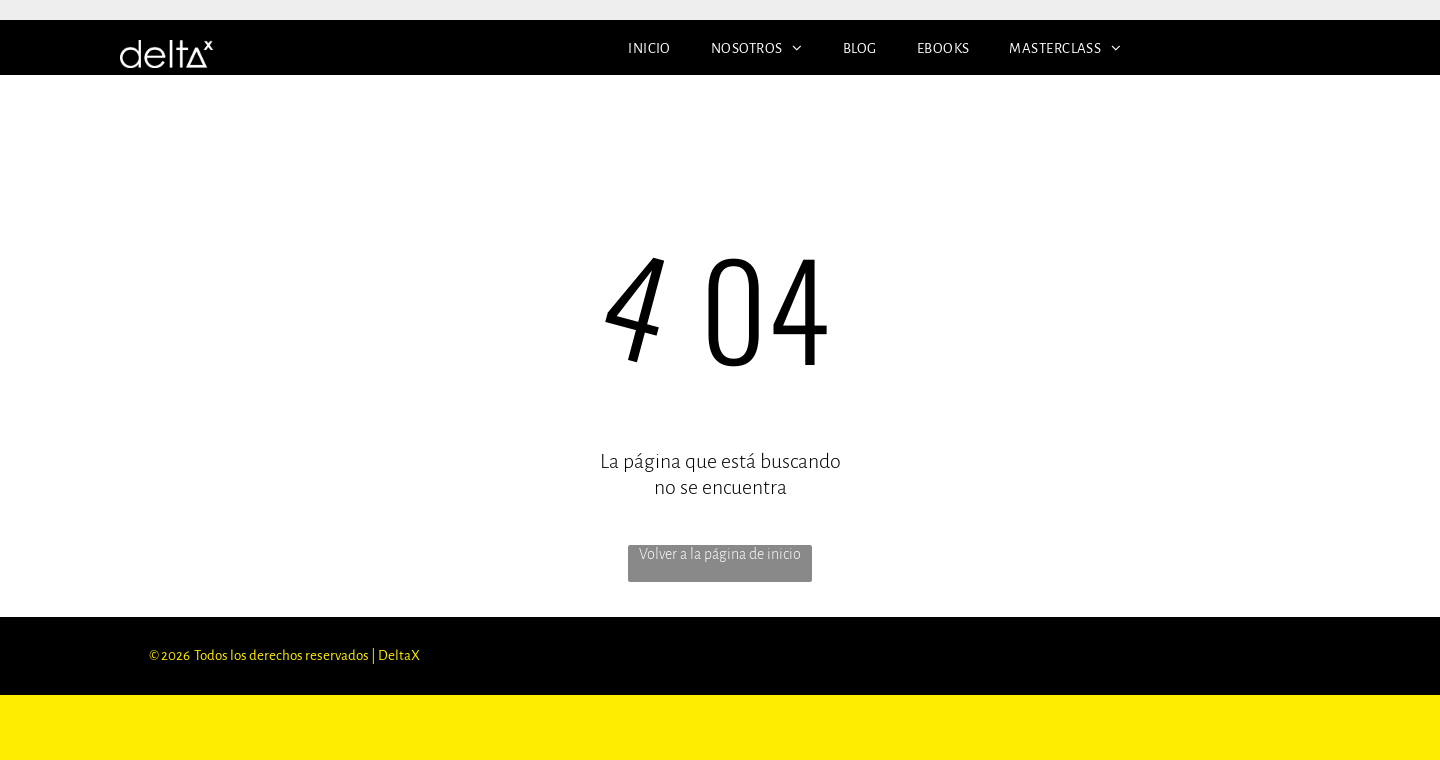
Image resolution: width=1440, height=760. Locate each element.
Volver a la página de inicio (720, 554)
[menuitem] (649, 49)
